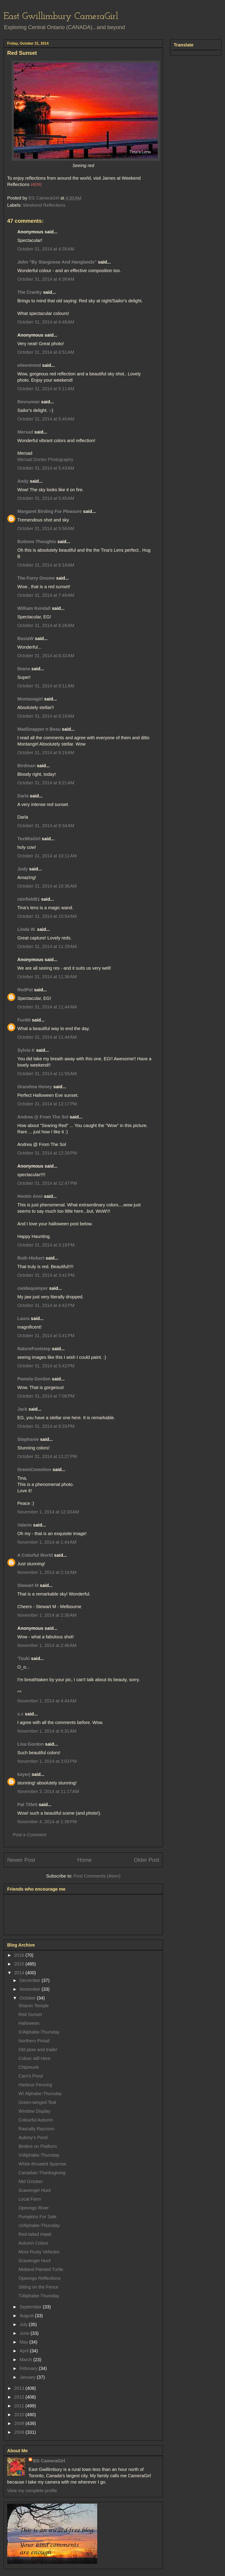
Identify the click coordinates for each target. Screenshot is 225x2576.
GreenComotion (34, 1469)
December (31, 1980)
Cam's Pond (30, 2075)
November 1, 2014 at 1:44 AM (46, 1542)
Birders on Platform (37, 2146)
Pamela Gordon (34, 1378)
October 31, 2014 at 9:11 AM (45, 685)
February (29, 2368)
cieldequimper (32, 1288)
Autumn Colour (33, 2243)
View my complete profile (32, 2490)
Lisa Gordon (30, 1744)
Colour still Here (34, 2058)
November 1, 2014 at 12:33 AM (48, 1511)
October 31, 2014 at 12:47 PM (47, 1183)
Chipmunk (28, 2067)
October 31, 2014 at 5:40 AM (45, 418)
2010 (19, 2414)
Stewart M (27, 1585)
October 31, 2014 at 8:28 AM (45, 625)
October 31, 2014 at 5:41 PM (45, 1335)
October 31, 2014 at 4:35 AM (45, 248)
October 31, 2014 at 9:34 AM (45, 825)
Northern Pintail (34, 2040)
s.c (20, 1713)
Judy (22, 868)
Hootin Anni (30, 1196)
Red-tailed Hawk (35, 2234)
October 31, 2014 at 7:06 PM (45, 1396)
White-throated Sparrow (42, 2163)
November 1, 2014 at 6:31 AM (46, 1731)
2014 (19, 1972)
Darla (23, 795)
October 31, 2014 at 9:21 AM (45, 782)
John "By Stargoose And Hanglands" (57, 261)
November (31, 1989)
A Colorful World (35, 1555)
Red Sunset (30, 2014)
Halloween (28, 2023)
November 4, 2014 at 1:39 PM (47, 1821)
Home (84, 1860)
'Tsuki (23, 1658)
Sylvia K (26, 1050)
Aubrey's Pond (32, 2137)
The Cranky (29, 292)
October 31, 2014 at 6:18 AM (45, 564)
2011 (19, 2405)
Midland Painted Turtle (40, 2269)
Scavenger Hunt (34, 2190)
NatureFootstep (34, 1348)
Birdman (26, 765)
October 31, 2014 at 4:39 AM (45, 279)
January (28, 2377)
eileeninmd (29, 365)
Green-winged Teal (37, 2102)
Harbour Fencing (35, 2084)
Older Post (146, 1860)
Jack (22, 1409)
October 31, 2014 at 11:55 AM (47, 1073)
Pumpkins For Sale (37, 2216)
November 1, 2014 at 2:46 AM (46, 1645)
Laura (23, 1318)
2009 (19, 2423)
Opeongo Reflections (39, 2278)
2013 (19, 2388)
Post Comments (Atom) (97, 1875)
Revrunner (28, 401)
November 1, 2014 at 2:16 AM (46, 1572)
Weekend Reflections (44, 205)
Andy (23, 481)
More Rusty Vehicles (38, 2251)
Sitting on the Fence (38, 2286)
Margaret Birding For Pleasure (49, 511)
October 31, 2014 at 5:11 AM (45, 388)
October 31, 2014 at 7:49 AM (45, 595)
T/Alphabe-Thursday (38, 2295)
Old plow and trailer (37, 2049)
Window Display (34, 2111)
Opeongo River (33, 2207)
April (25, 2350)
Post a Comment (29, 1834)
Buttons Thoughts (36, 541)
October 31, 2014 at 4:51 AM (45, 352)
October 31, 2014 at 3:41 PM (45, 1275)
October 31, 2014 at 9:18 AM (45, 716)
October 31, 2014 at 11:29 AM (47, 946)
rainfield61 (28, 899)
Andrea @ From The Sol (42, 1116)
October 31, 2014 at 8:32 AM (45, 655)
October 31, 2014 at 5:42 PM (45, 1365)
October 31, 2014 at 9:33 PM (45, 1426)
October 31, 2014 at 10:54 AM (47, 916)
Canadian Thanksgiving (41, 2172)
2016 (19, 1955)
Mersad (25, 431)
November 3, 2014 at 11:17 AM (48, 1791)
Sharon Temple (33, 2005)
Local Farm (29, 2199)
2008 (19, 2432)
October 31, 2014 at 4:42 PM (45, 1305)
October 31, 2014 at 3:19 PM (45, 1244)
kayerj (23, 1774)
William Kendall (34, 608)
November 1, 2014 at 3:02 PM (47, 1761)
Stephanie (28, 1439)
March (26, 2359)
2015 (19, 1963)
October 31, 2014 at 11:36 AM (47, 976)
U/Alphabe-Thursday (39, 2225)
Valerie (24, 1524)
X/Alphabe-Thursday (38, 2032)
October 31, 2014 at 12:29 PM (47, 1152)
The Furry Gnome (36, 578)
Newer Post (21, 1860)
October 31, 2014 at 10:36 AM (47, 886)
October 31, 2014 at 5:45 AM (45, 498)
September (31, 2306)
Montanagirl (30, 698)
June (25, 2333)
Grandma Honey (34, 1086)
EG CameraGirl (49, 2460)
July (24, 2324)
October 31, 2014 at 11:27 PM (47, 1456)
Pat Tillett (27, 1804)
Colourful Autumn (35, 2119)
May (24, 2342)
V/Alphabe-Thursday (38, 2155)
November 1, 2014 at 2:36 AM (46, 1615)
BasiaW (25, 638)
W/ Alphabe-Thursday (40, 2093)
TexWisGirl (28, 838)
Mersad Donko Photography (45, 459)
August (27, 2315)
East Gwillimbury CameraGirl (61, 16)
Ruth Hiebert (30, 1258)
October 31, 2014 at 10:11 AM (47, 855)
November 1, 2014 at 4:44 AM (46, 1700)
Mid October (30, 2181)
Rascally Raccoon (36, 2128)
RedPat (25, 989)
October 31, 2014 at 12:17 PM (47, 1103)
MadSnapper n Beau (39, 729)
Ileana (23, 668)
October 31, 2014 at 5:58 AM (45, 528)
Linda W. (26, 929)
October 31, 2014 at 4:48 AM (45, 321)
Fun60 (24, 1019)
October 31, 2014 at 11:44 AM (47, 1006)
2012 (19, 2397)
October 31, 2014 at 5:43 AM (45, 468)
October (28, 1997)
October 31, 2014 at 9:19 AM (45, 752)
